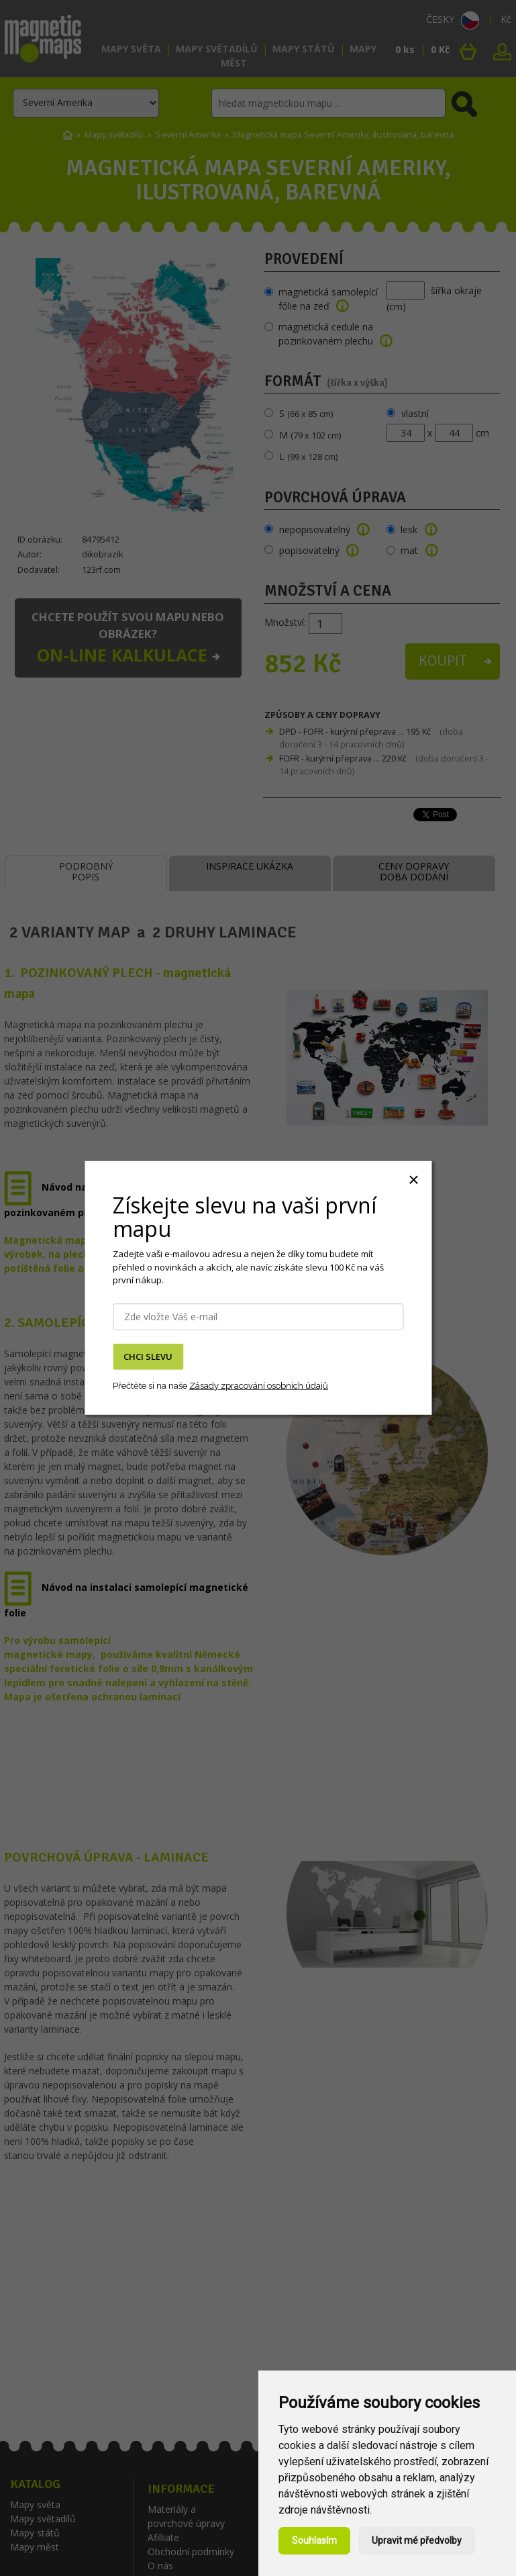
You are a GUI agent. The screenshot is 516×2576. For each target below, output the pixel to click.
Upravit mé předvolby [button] (417, 2540)
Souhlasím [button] (314, 2540)
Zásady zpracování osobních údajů (258, 1385)
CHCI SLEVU (147, 1356)
